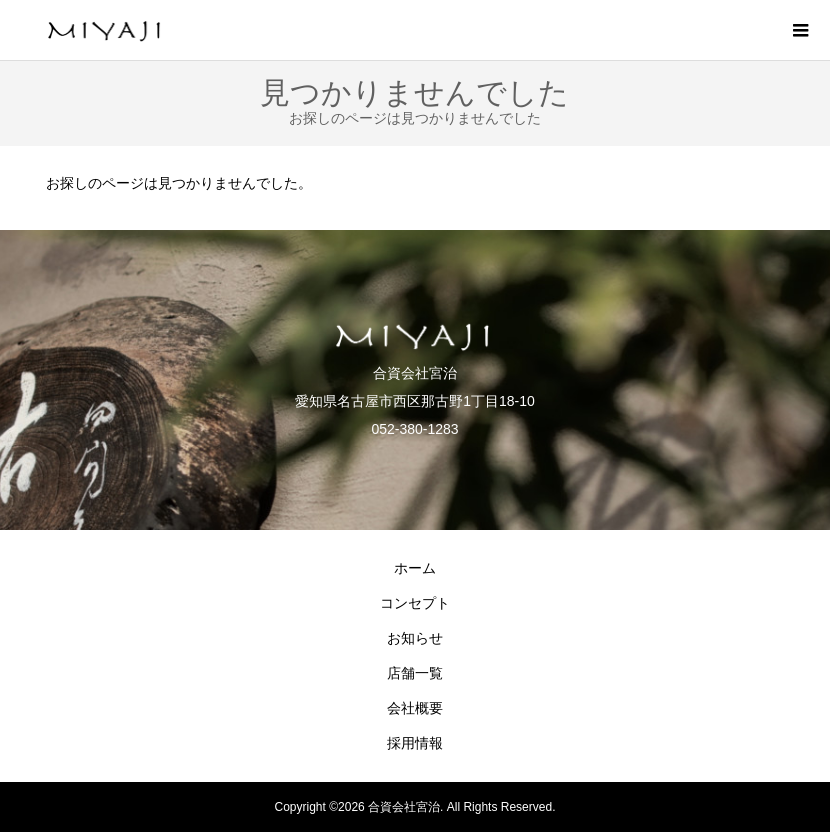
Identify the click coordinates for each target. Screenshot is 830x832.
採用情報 (415, 743)
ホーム (415, 568)
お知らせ (415, 638)
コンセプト (415, 603)
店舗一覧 (415, 673)
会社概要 (415, 708)
